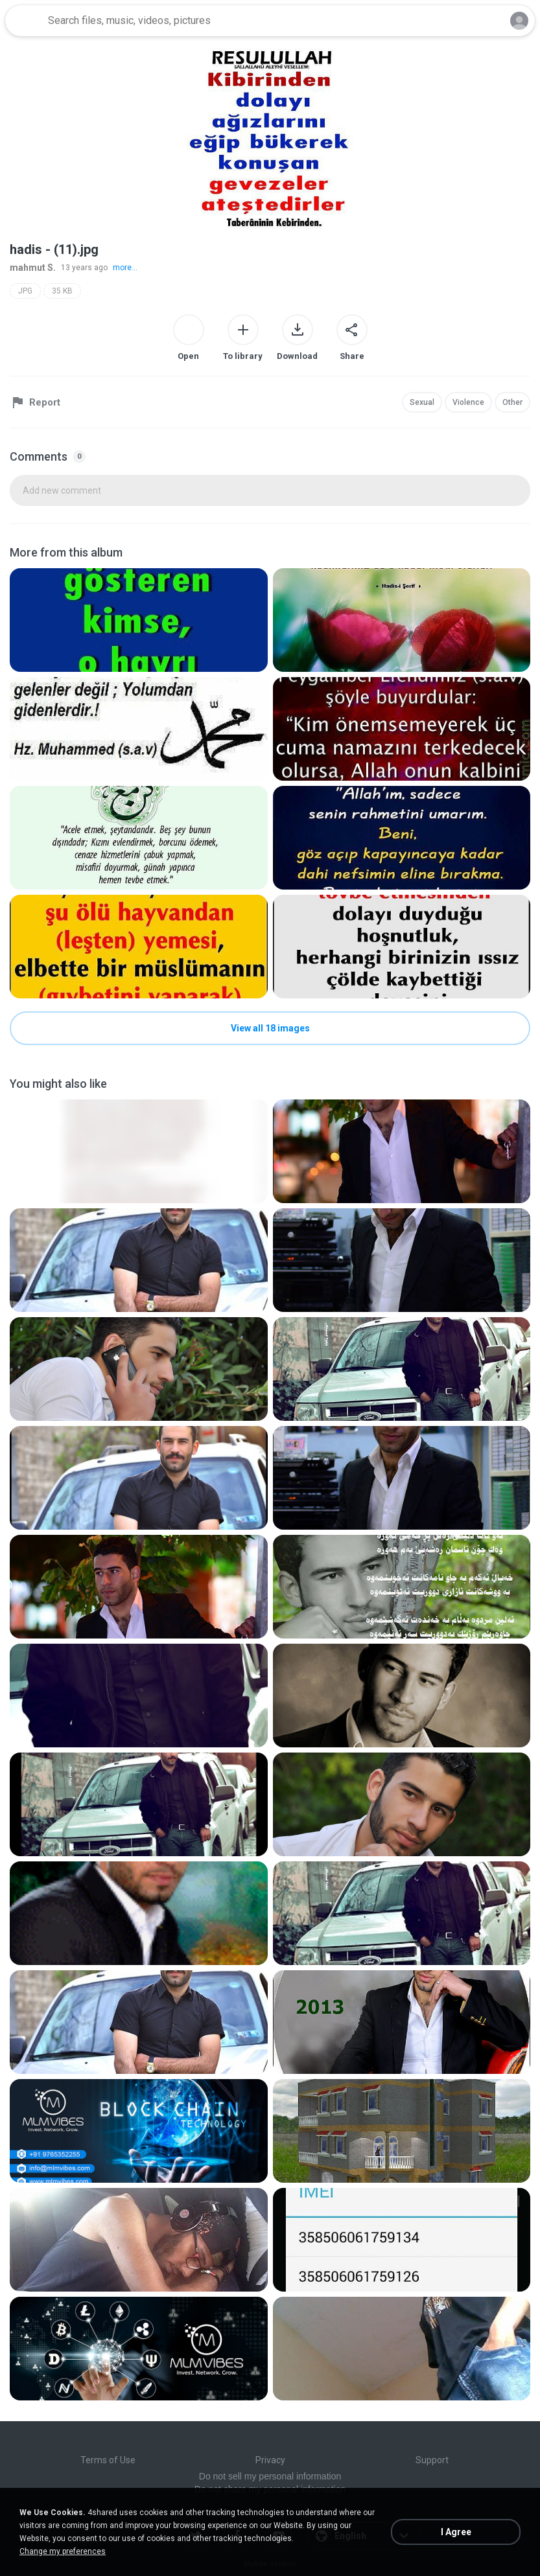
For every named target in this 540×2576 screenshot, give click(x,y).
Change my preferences (62, 2551)
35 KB (62, 290)
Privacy (270, 2460)
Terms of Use (107, 2460)
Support (432, 2460)
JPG (25, 290)
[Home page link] (24, 20)
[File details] (139, 620)
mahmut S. (33, 267)
